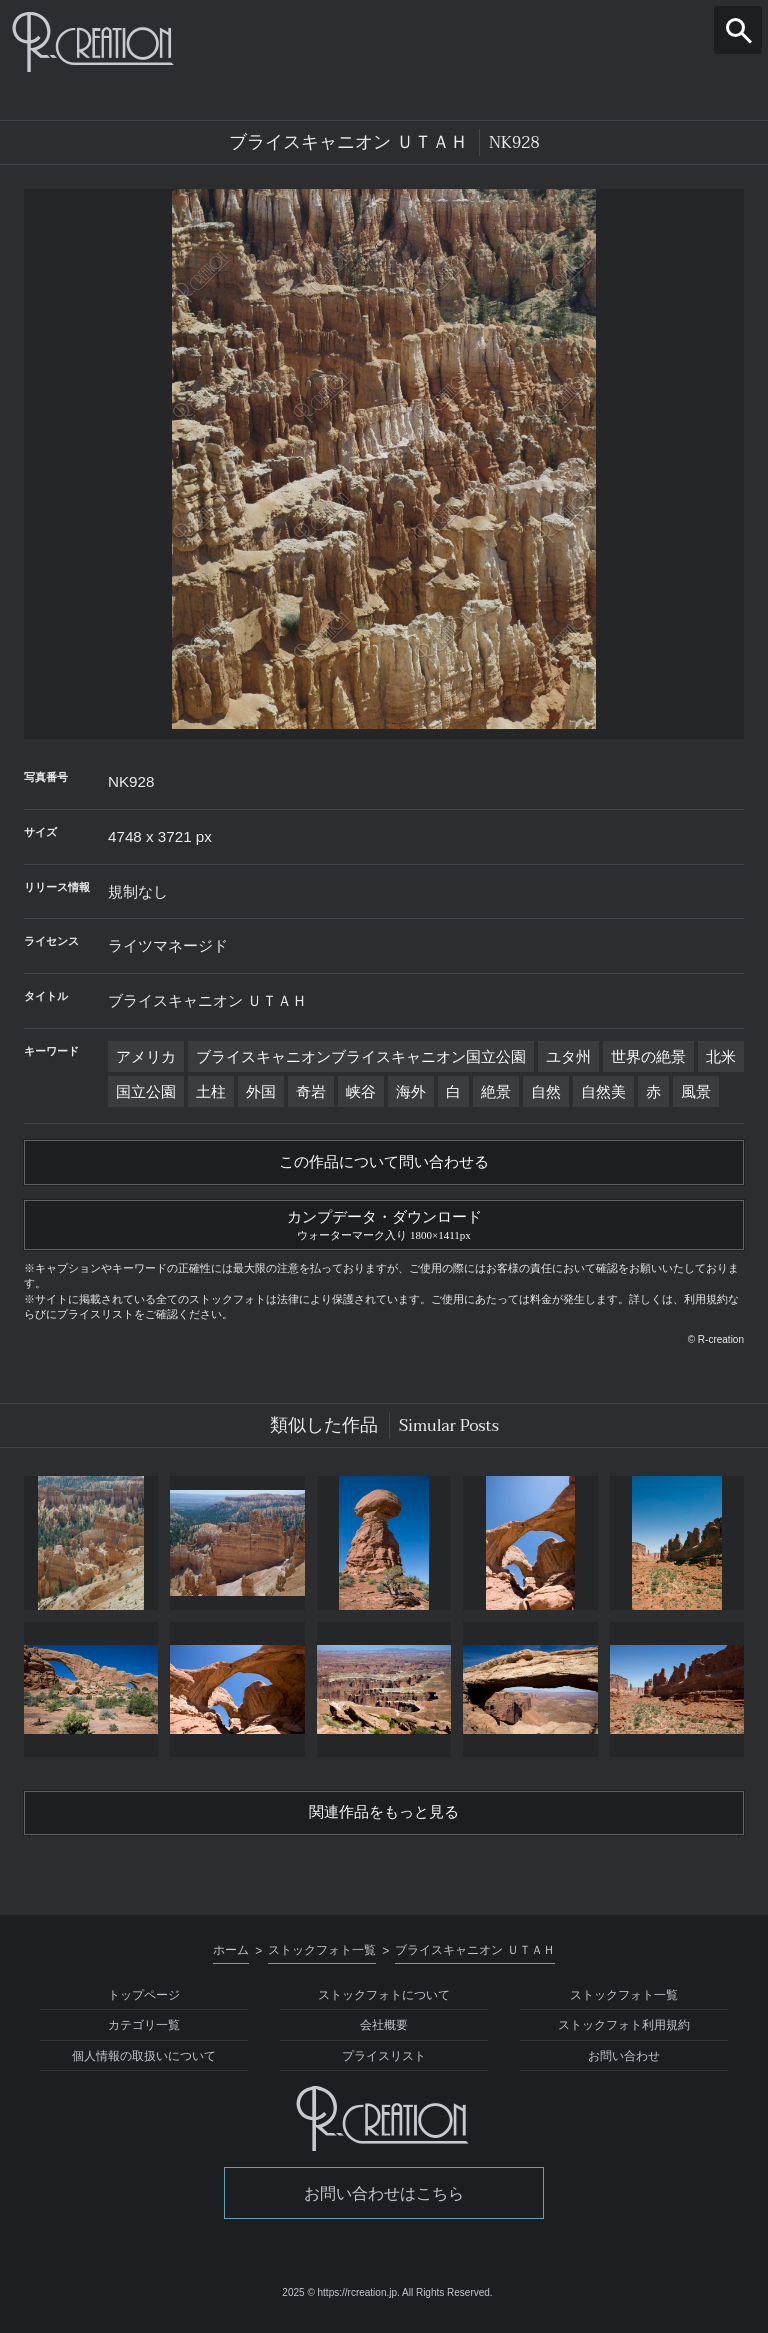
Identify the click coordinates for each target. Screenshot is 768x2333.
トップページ (144, 2001)
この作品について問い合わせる (384, 1163)
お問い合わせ (624, 2062)
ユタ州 (568, 1056)
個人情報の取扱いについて (144, 2062)
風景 (696, 1091)
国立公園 (146, 1091)
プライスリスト (384, 2062)
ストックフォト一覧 (624, 2001)
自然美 (603, 1091)
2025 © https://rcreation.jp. (340, 2299)
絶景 (496, 1091)
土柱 (211, 1091)
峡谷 (361, 1091)
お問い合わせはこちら (384, 2199)
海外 (411, 1091)
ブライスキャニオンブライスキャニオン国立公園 (361, 1056)
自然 (546, 1091)
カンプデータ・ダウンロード (384, 1226)
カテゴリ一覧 (144, 2032)
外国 (261, 1091)
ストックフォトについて (384, 2001)
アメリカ (146, 1056)
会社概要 (384, 2032)
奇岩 (311, 1091)
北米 (721, 1056)
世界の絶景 (648, 1056)
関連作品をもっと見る (384, 1818)
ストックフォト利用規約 (624, 2032)
